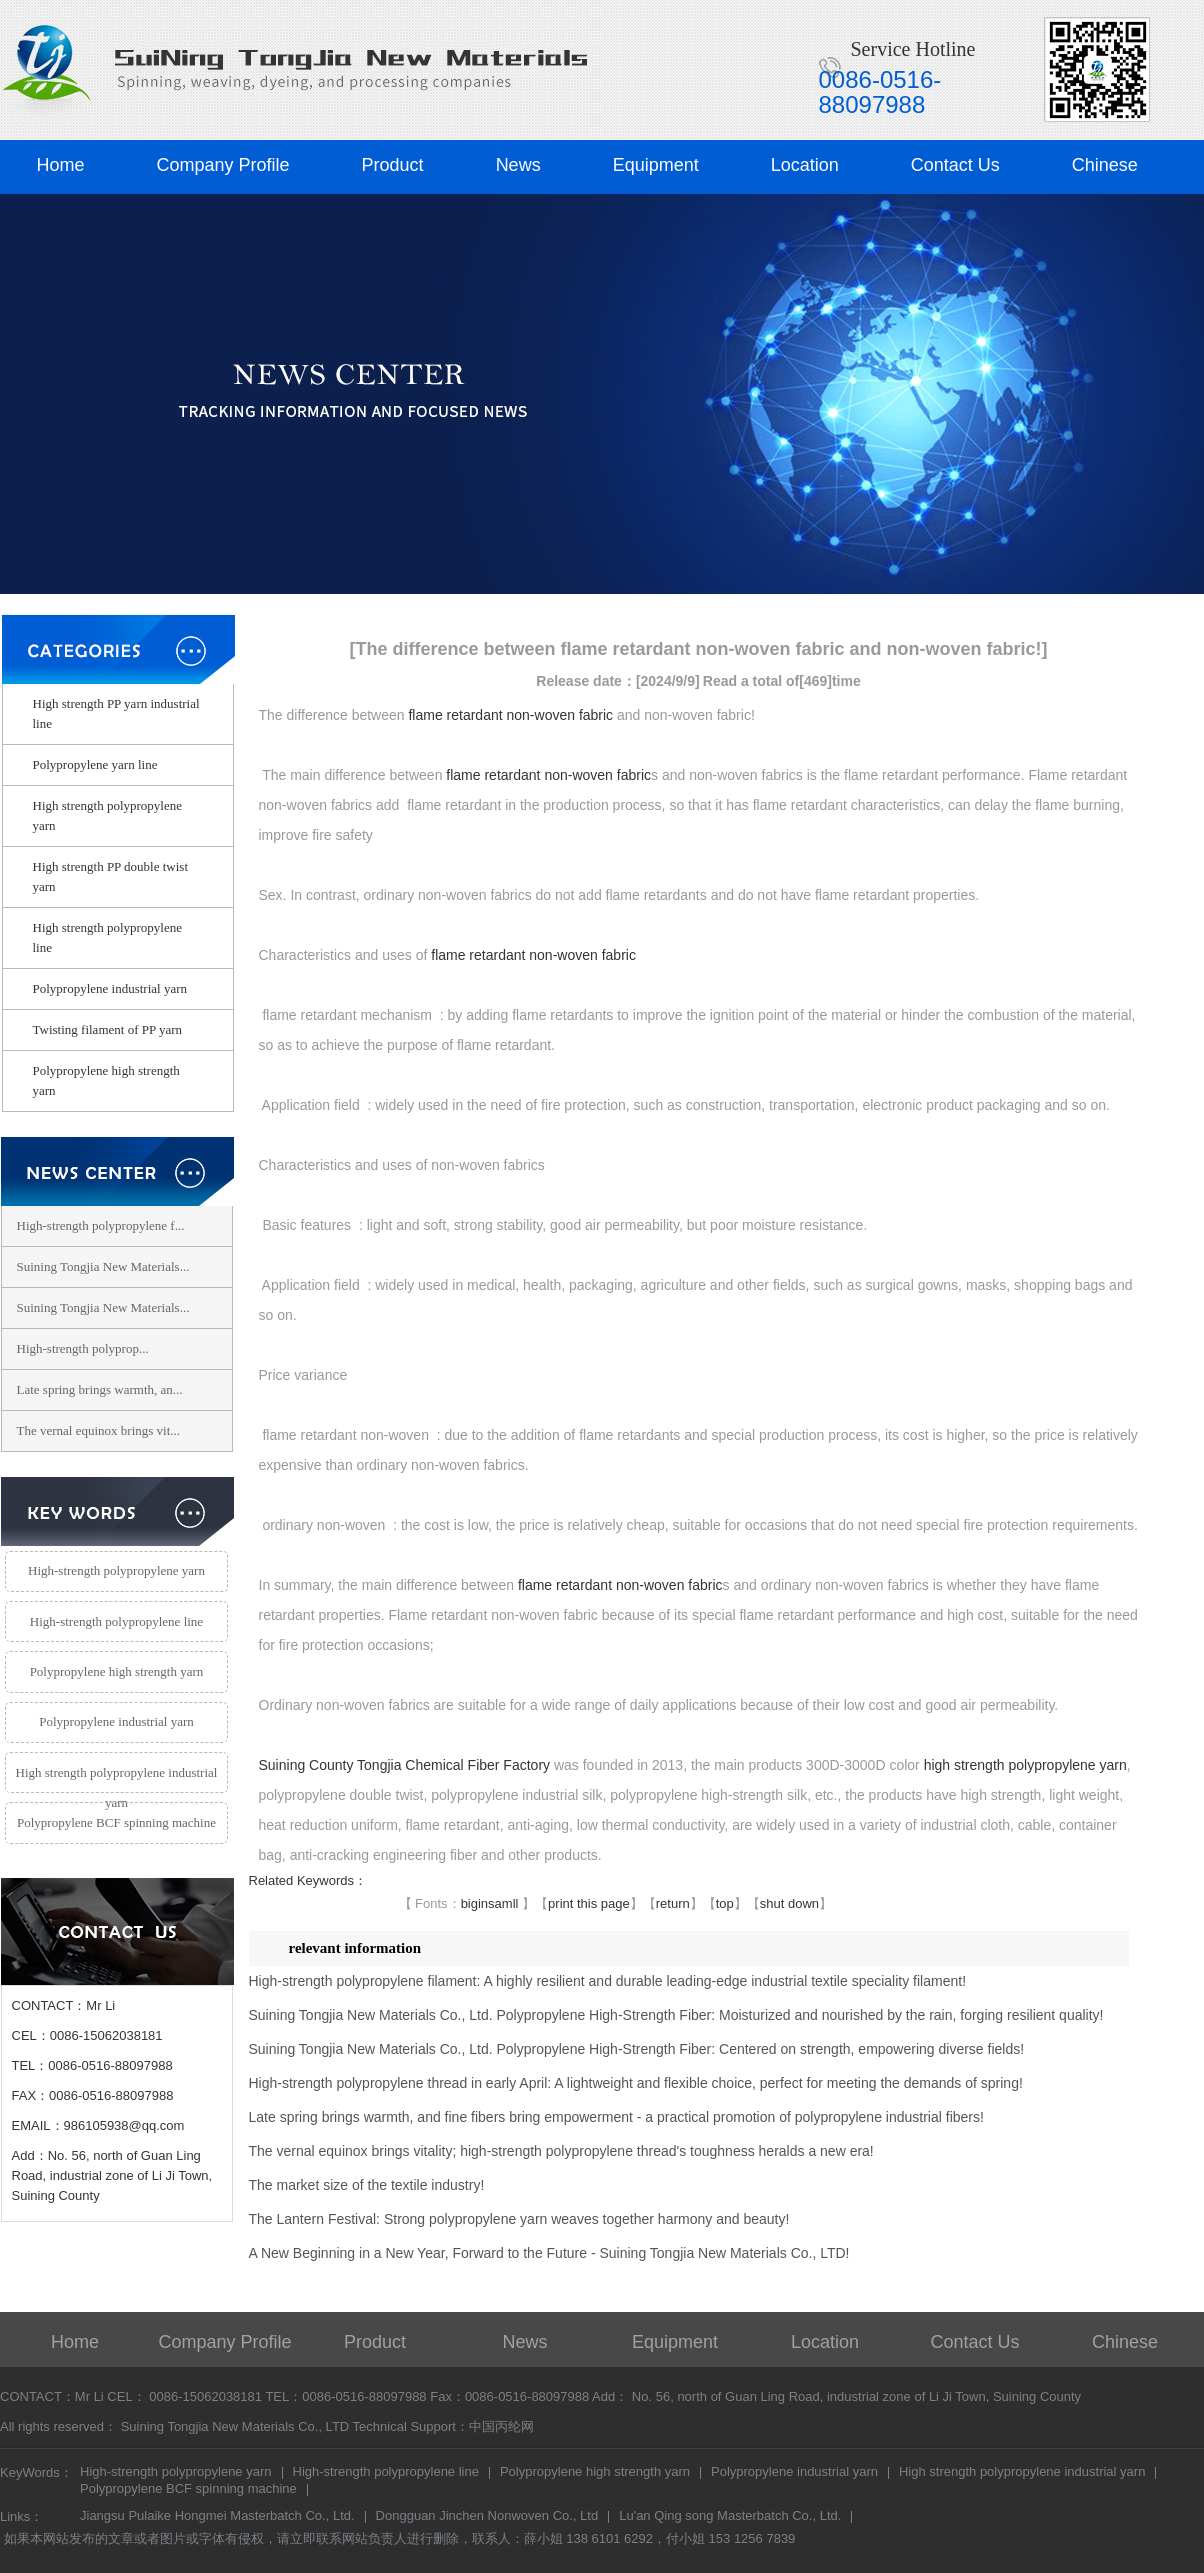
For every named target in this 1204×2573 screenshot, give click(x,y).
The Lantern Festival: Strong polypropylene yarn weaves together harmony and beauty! (519, 2219)
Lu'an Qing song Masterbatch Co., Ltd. (730, 2517)
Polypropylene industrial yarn (110, 988)
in (483, 1903)
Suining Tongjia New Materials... (103, 1266)
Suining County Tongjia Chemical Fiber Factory (405, 1765)
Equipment (656, 165)
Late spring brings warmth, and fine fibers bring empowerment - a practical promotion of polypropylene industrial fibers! (616, 2117)
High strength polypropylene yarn (107, 815)
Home (61, 165)
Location (805, 165)
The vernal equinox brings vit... (99, 1430)
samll (503, 1903)
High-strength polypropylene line (116, 1621)
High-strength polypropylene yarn (116, 1570)
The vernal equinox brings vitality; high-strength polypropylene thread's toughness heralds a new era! (561, 2151)
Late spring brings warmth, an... (100, 1389)
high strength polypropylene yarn (1025, 1765)
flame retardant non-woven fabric (510, 715)
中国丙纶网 (501, 2426)
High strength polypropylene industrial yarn (117, 1779)
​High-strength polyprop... (83, 1348)
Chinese (1105, 165)
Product (393, 165)
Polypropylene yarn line (95, 764)
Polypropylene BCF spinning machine (116, 1822)
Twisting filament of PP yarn (108, 1029)
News (518, 165)
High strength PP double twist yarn (111, 876)
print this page (589, 1903)
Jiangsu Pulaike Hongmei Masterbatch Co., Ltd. (217, 2517)
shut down (789, 1903)
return (673, 1903)
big (469, 1903)
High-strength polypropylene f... (101, 1225)
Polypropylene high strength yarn (106, 1080)
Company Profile (223, 165)
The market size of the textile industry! (367, 2185)
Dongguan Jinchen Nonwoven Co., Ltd (487, 2517)
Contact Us (955, 165)
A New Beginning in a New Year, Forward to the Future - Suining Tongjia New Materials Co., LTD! (549, 2253)
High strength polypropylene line (107, 937)
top (725, 1903)
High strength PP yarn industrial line (116, 713)
